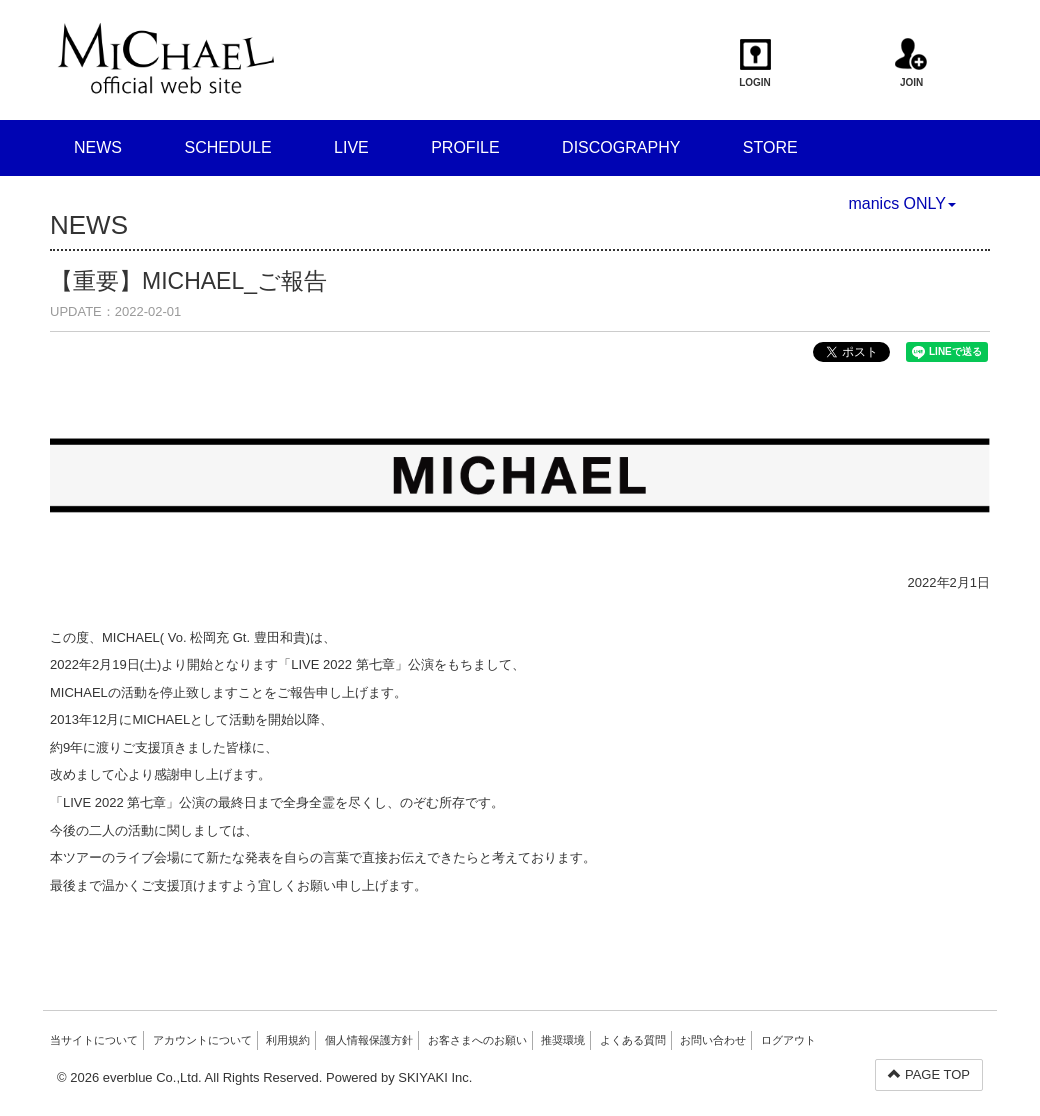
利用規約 (288, 1040)
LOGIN (755, 63)
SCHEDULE (227, 147)
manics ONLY (902, 203)
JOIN (911, 63)
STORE (770, 147)
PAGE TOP (929, 1074)
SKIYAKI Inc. (435, 1077)
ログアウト (788, 1040)
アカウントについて (202, 1040)
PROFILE (465, 147)
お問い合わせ (713, 1040)
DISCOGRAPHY (621, 147)
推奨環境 (563, 1040)
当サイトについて (94, 1040)
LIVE (351, 147)
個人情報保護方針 (369, 1040)
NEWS (98, 147)
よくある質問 (633, 1040)
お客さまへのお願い (477, 1040)
